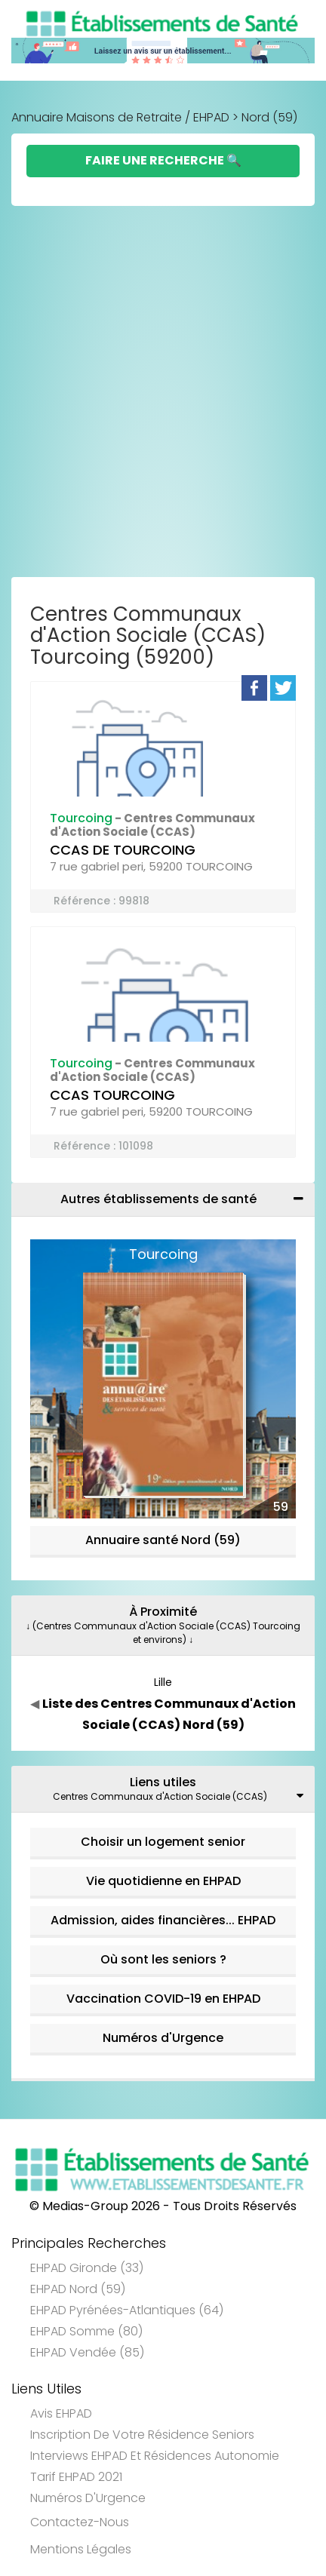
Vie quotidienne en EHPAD (163, 1881)
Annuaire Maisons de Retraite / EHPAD (120, 117)
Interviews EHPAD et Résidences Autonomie (154, 2455)
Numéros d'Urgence (163, 2037)
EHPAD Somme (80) (86, 2331)
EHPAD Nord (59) (77, 2289)
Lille (163, 1682)
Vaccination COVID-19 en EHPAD (163, 1998)
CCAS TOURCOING (112, 1094)
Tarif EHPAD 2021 (76, 2476)
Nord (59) (269, 117)
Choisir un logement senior (163, 1841)
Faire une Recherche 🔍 (163, 160)
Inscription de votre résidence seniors (142, 2434)
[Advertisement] (163, 391)
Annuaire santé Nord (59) (163, 1540)
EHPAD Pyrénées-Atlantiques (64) (126, 2310)
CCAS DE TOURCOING (122, 849)
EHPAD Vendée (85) (87, 2352)
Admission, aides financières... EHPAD (163, 1920)
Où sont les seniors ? (163, 1959)
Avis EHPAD (61, 2413)
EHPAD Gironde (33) (86, 2268)
